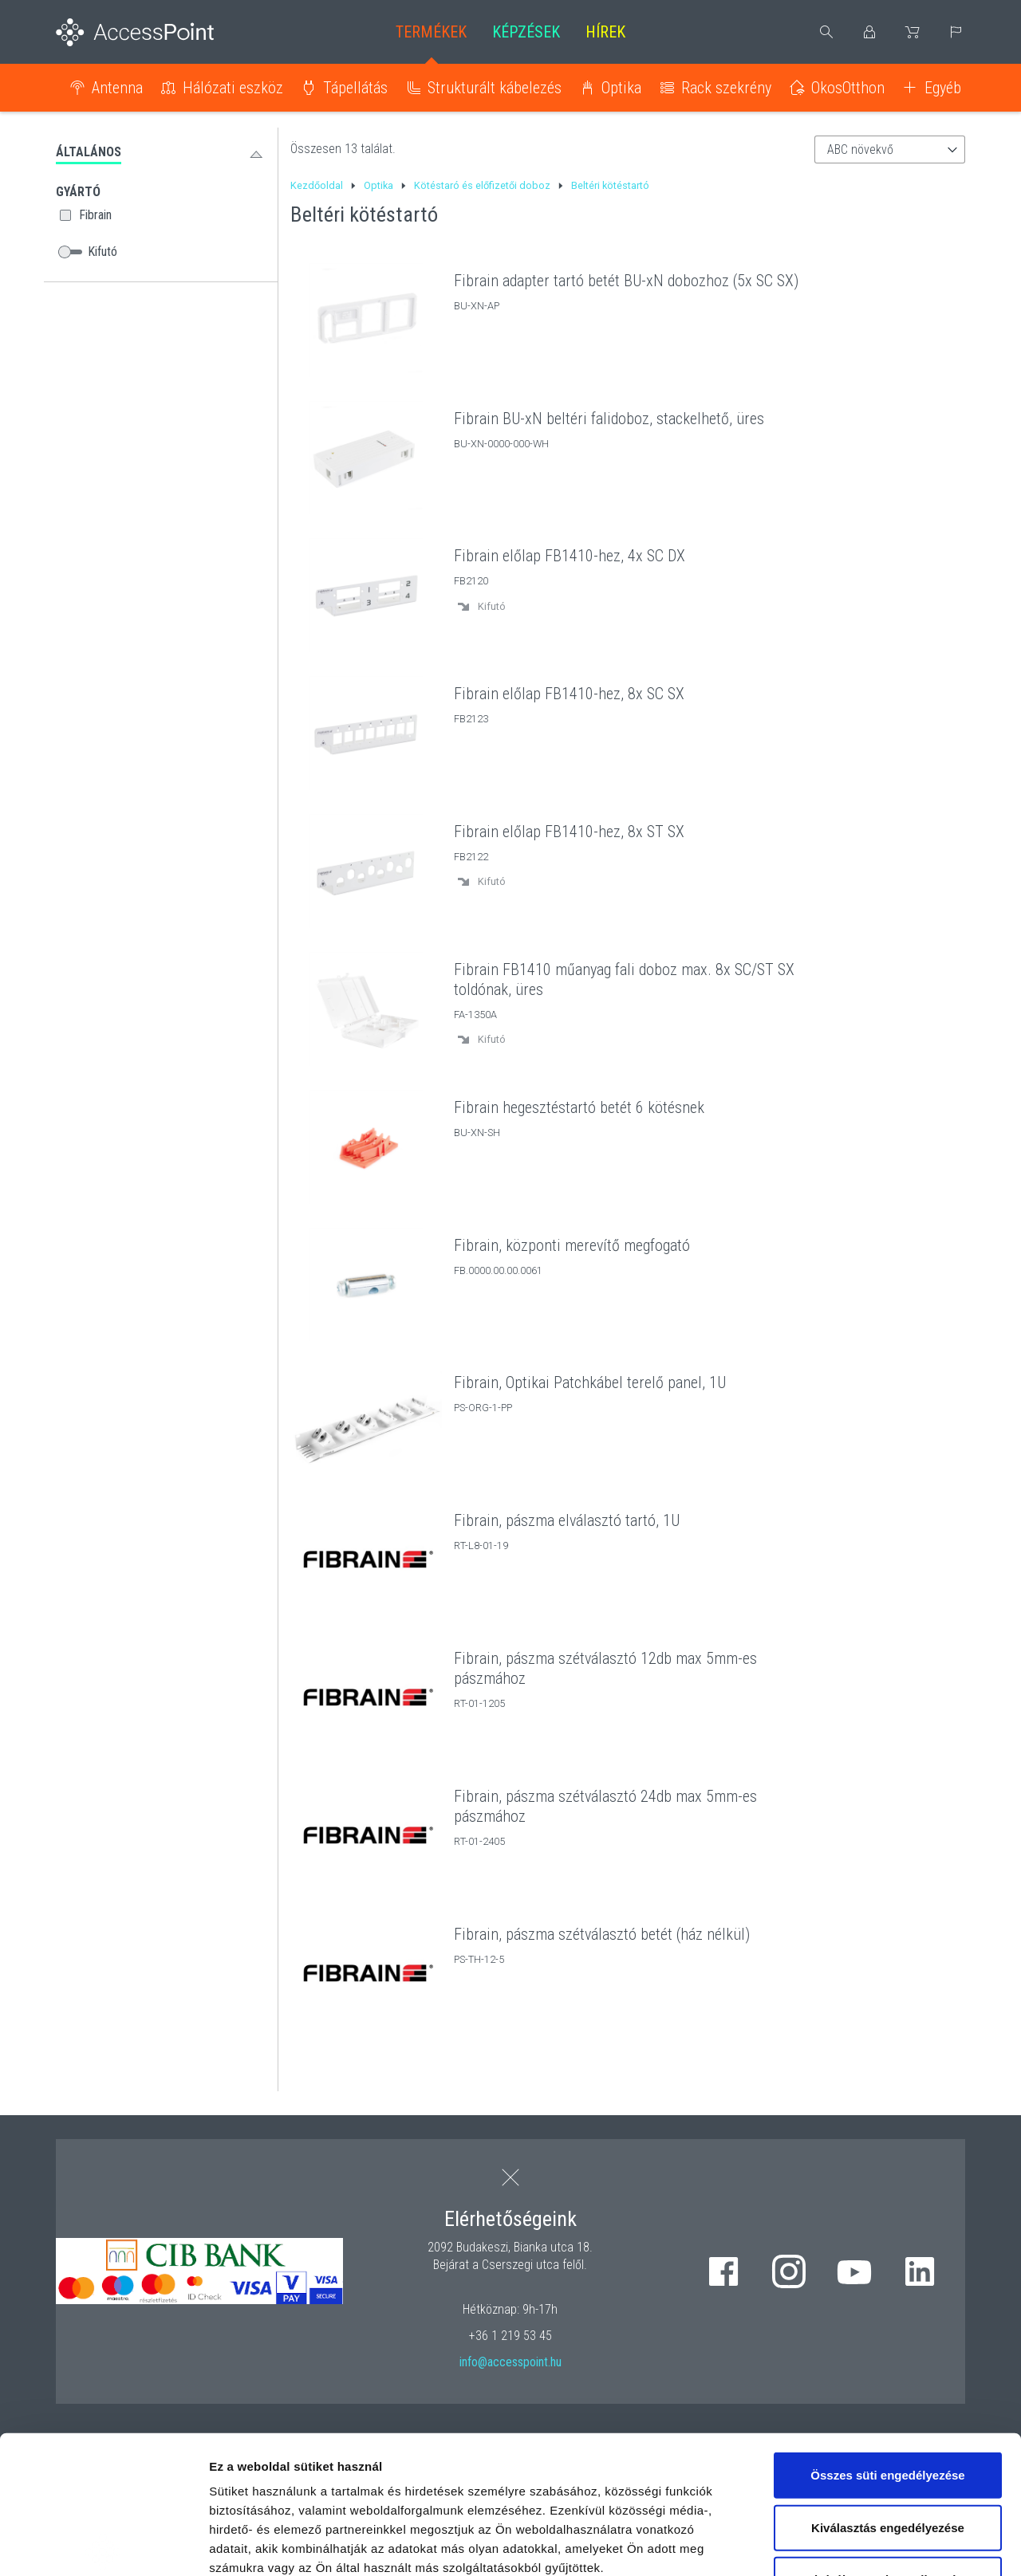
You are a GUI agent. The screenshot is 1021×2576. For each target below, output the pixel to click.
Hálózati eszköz (233, 87)
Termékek (431, 31)
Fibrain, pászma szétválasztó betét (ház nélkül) (602, 1934)
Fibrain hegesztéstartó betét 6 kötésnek (579, 1107)
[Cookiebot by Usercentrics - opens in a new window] (103, 2545)
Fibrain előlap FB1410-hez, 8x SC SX (569, 693)
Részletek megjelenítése (906, 2544)
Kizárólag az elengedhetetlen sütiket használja (888, 2446)
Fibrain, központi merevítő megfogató (572, 1245)
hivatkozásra (487, 2463)
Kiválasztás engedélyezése (887, 2384)
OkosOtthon (848, 87)
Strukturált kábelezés (495, 87)
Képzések (526, 31)
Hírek (605, 31)
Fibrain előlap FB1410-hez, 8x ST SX (569, 831)
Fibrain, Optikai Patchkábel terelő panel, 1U (590, 1382)
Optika (621, 87)
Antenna (117, 87)
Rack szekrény (726, 87)
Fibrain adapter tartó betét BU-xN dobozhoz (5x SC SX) (626, 280)
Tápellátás (355, 87)
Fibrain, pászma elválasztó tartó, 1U (567, 1520)
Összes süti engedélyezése (887, 2332)
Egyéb (942, 87)
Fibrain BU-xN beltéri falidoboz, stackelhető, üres (609, 418)
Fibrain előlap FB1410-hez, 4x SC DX (569, 555)
